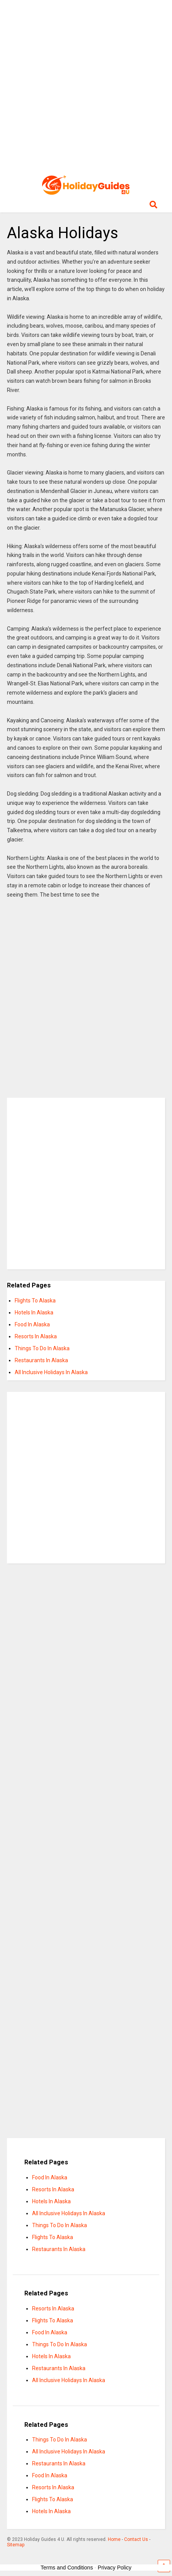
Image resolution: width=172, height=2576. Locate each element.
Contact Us (136, 2539)
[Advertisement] (86, 86)
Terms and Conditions (67, 2567)
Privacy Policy (114, 2567)
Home (114, 2539)
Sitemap (15, 2544)
